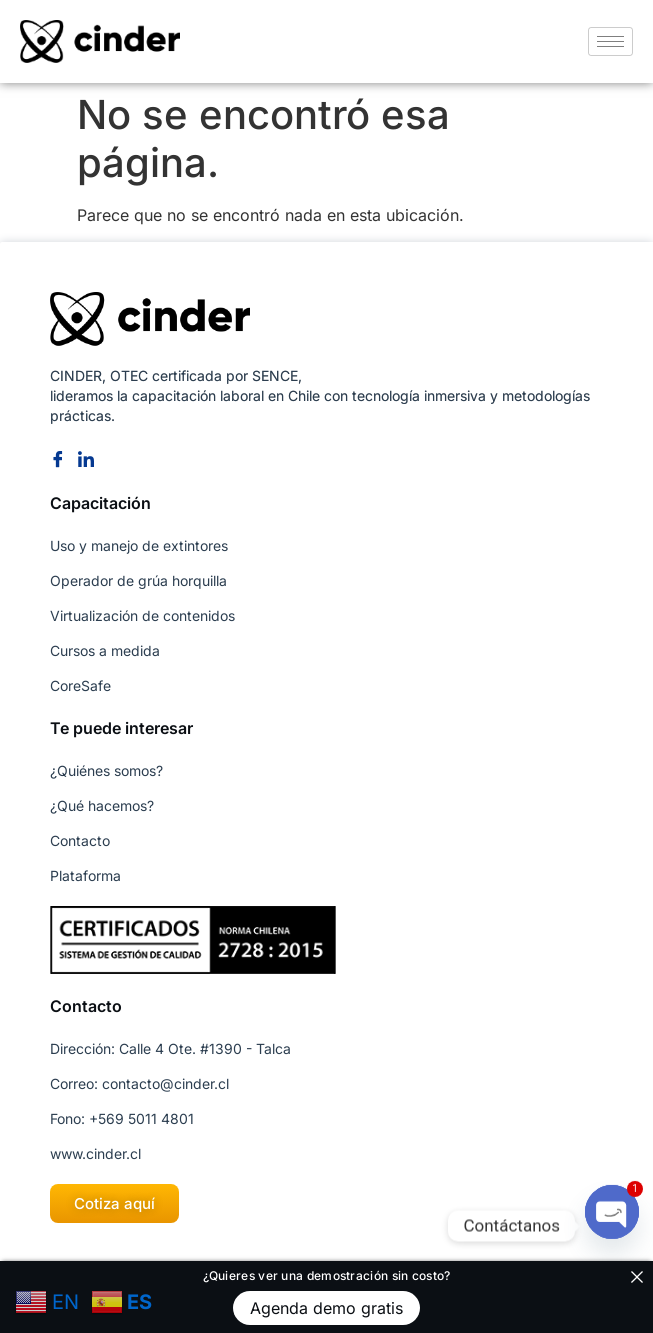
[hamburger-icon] (610, 41)
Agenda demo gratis (326, 1308)
